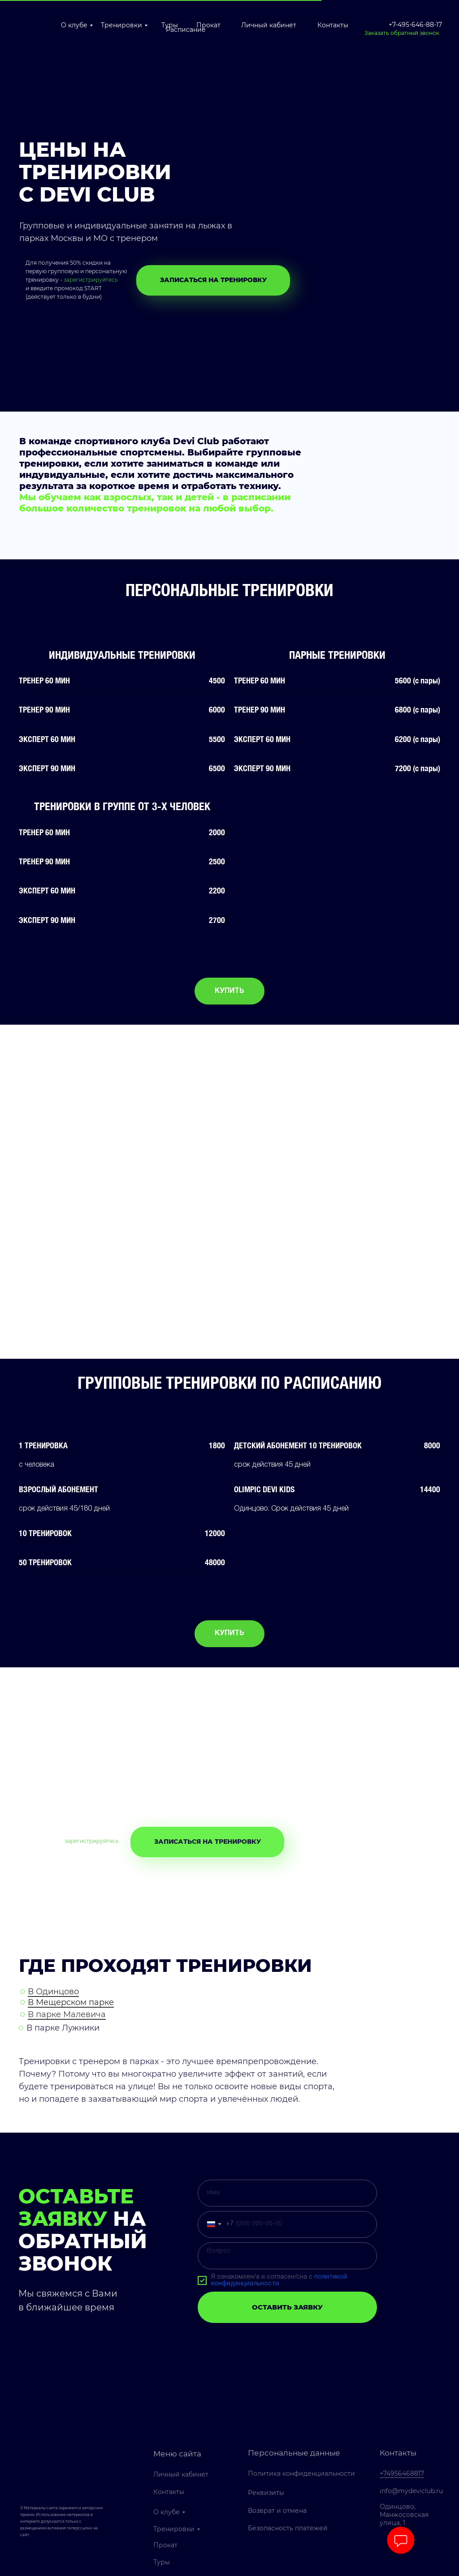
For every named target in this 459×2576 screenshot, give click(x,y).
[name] (287, 2193)
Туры (161, 2562)
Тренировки (121, 25)
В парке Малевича (67, 2014)
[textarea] (287, 2256)
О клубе (74, 25)
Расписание (186, 30)
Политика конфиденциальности (301, 2474)
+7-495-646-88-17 (415, 25)
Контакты (332, 25)
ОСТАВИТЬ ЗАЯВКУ (287, 2308)
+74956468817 (402, 2473)
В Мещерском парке (71, 2002)
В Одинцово (53, 1991)
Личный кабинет (268, 25)
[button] (213, 280)
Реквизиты (266, 2493)
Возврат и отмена (277, 2511)
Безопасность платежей (288, 2528)
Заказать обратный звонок (401, 33)
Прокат (208, 25)
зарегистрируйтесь (91, 279)
